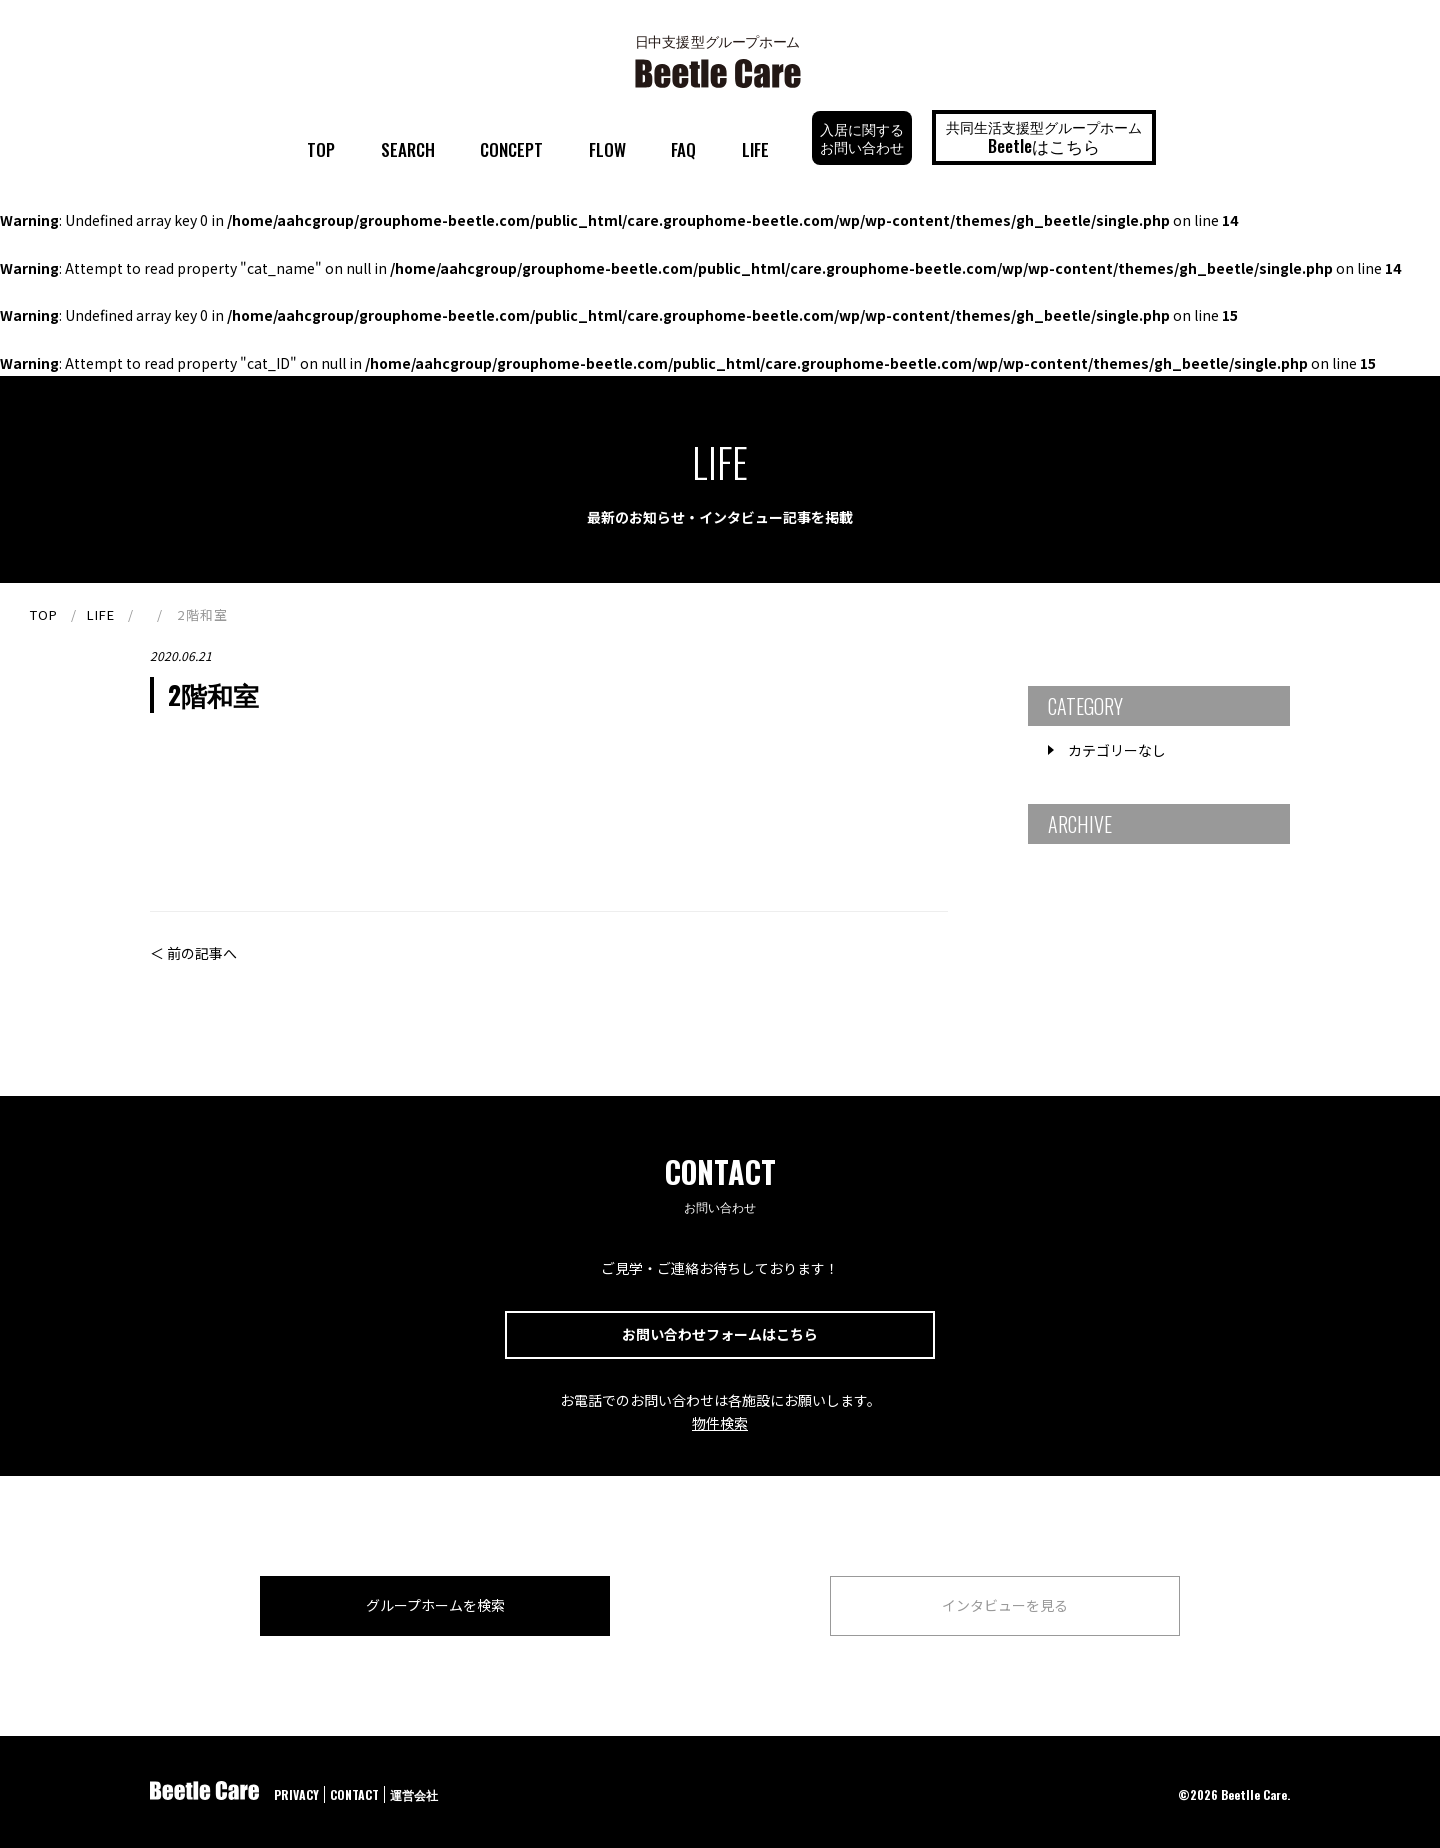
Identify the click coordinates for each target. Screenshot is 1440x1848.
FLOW (607, 149)
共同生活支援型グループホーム (1044, 137)
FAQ (683, 149)
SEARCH (408, 149)
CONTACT (354, 1794)
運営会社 (414, 1794)
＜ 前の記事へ (193, 953)
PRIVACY (296, 1794)
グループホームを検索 (435, 1605)
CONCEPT (511, 149)
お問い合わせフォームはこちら (720, 1334)
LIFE (755, 149)
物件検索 (720, 1423)
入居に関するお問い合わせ (862, 137)
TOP (321, 149)
